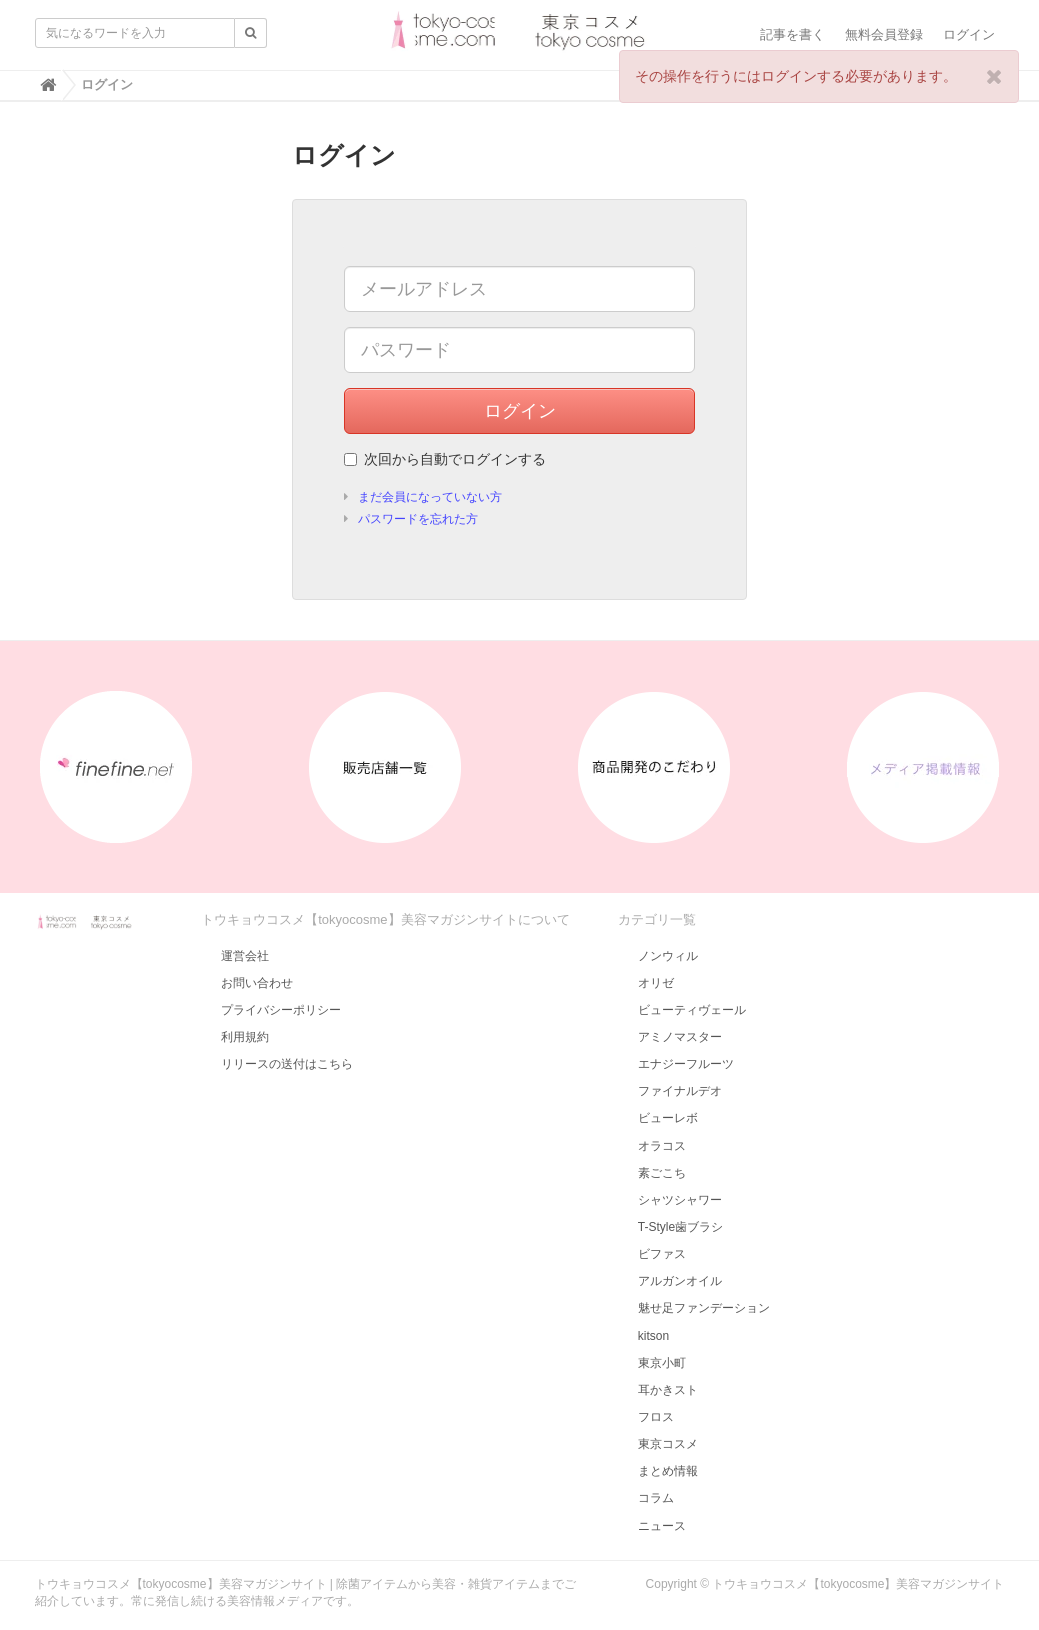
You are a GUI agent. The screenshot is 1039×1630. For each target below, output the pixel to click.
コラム (656, 1498)
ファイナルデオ (680, 1091)
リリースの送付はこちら (287, 1064)
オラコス (662, 1146)
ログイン (969, 34)
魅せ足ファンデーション (704, 1308)
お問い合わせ (257, 983)
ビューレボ (668, 1118)
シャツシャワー (680, 1200)
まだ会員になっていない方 (430, 497)
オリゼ (656, 983)
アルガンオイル (680, 1281)
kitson (653, 1336)
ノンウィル (668, 956)
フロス (656, 1417)
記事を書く (792, 34)
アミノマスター (680, 1037)
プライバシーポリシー (281, 1010)
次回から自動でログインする (445, 459)
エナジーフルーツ (686, 1064)
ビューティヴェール (692, 1010)
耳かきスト (668, 1390)
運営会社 (245, 956)
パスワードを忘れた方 (418, 519)
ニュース (662, 1526)
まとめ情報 (668, 1471)
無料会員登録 (884, 34)
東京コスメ (668, 1444)
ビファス (662, 1254)
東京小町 (662, 1363)
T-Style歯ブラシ (680, 1227)
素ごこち (662, 1173)
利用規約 (245, 1037)
